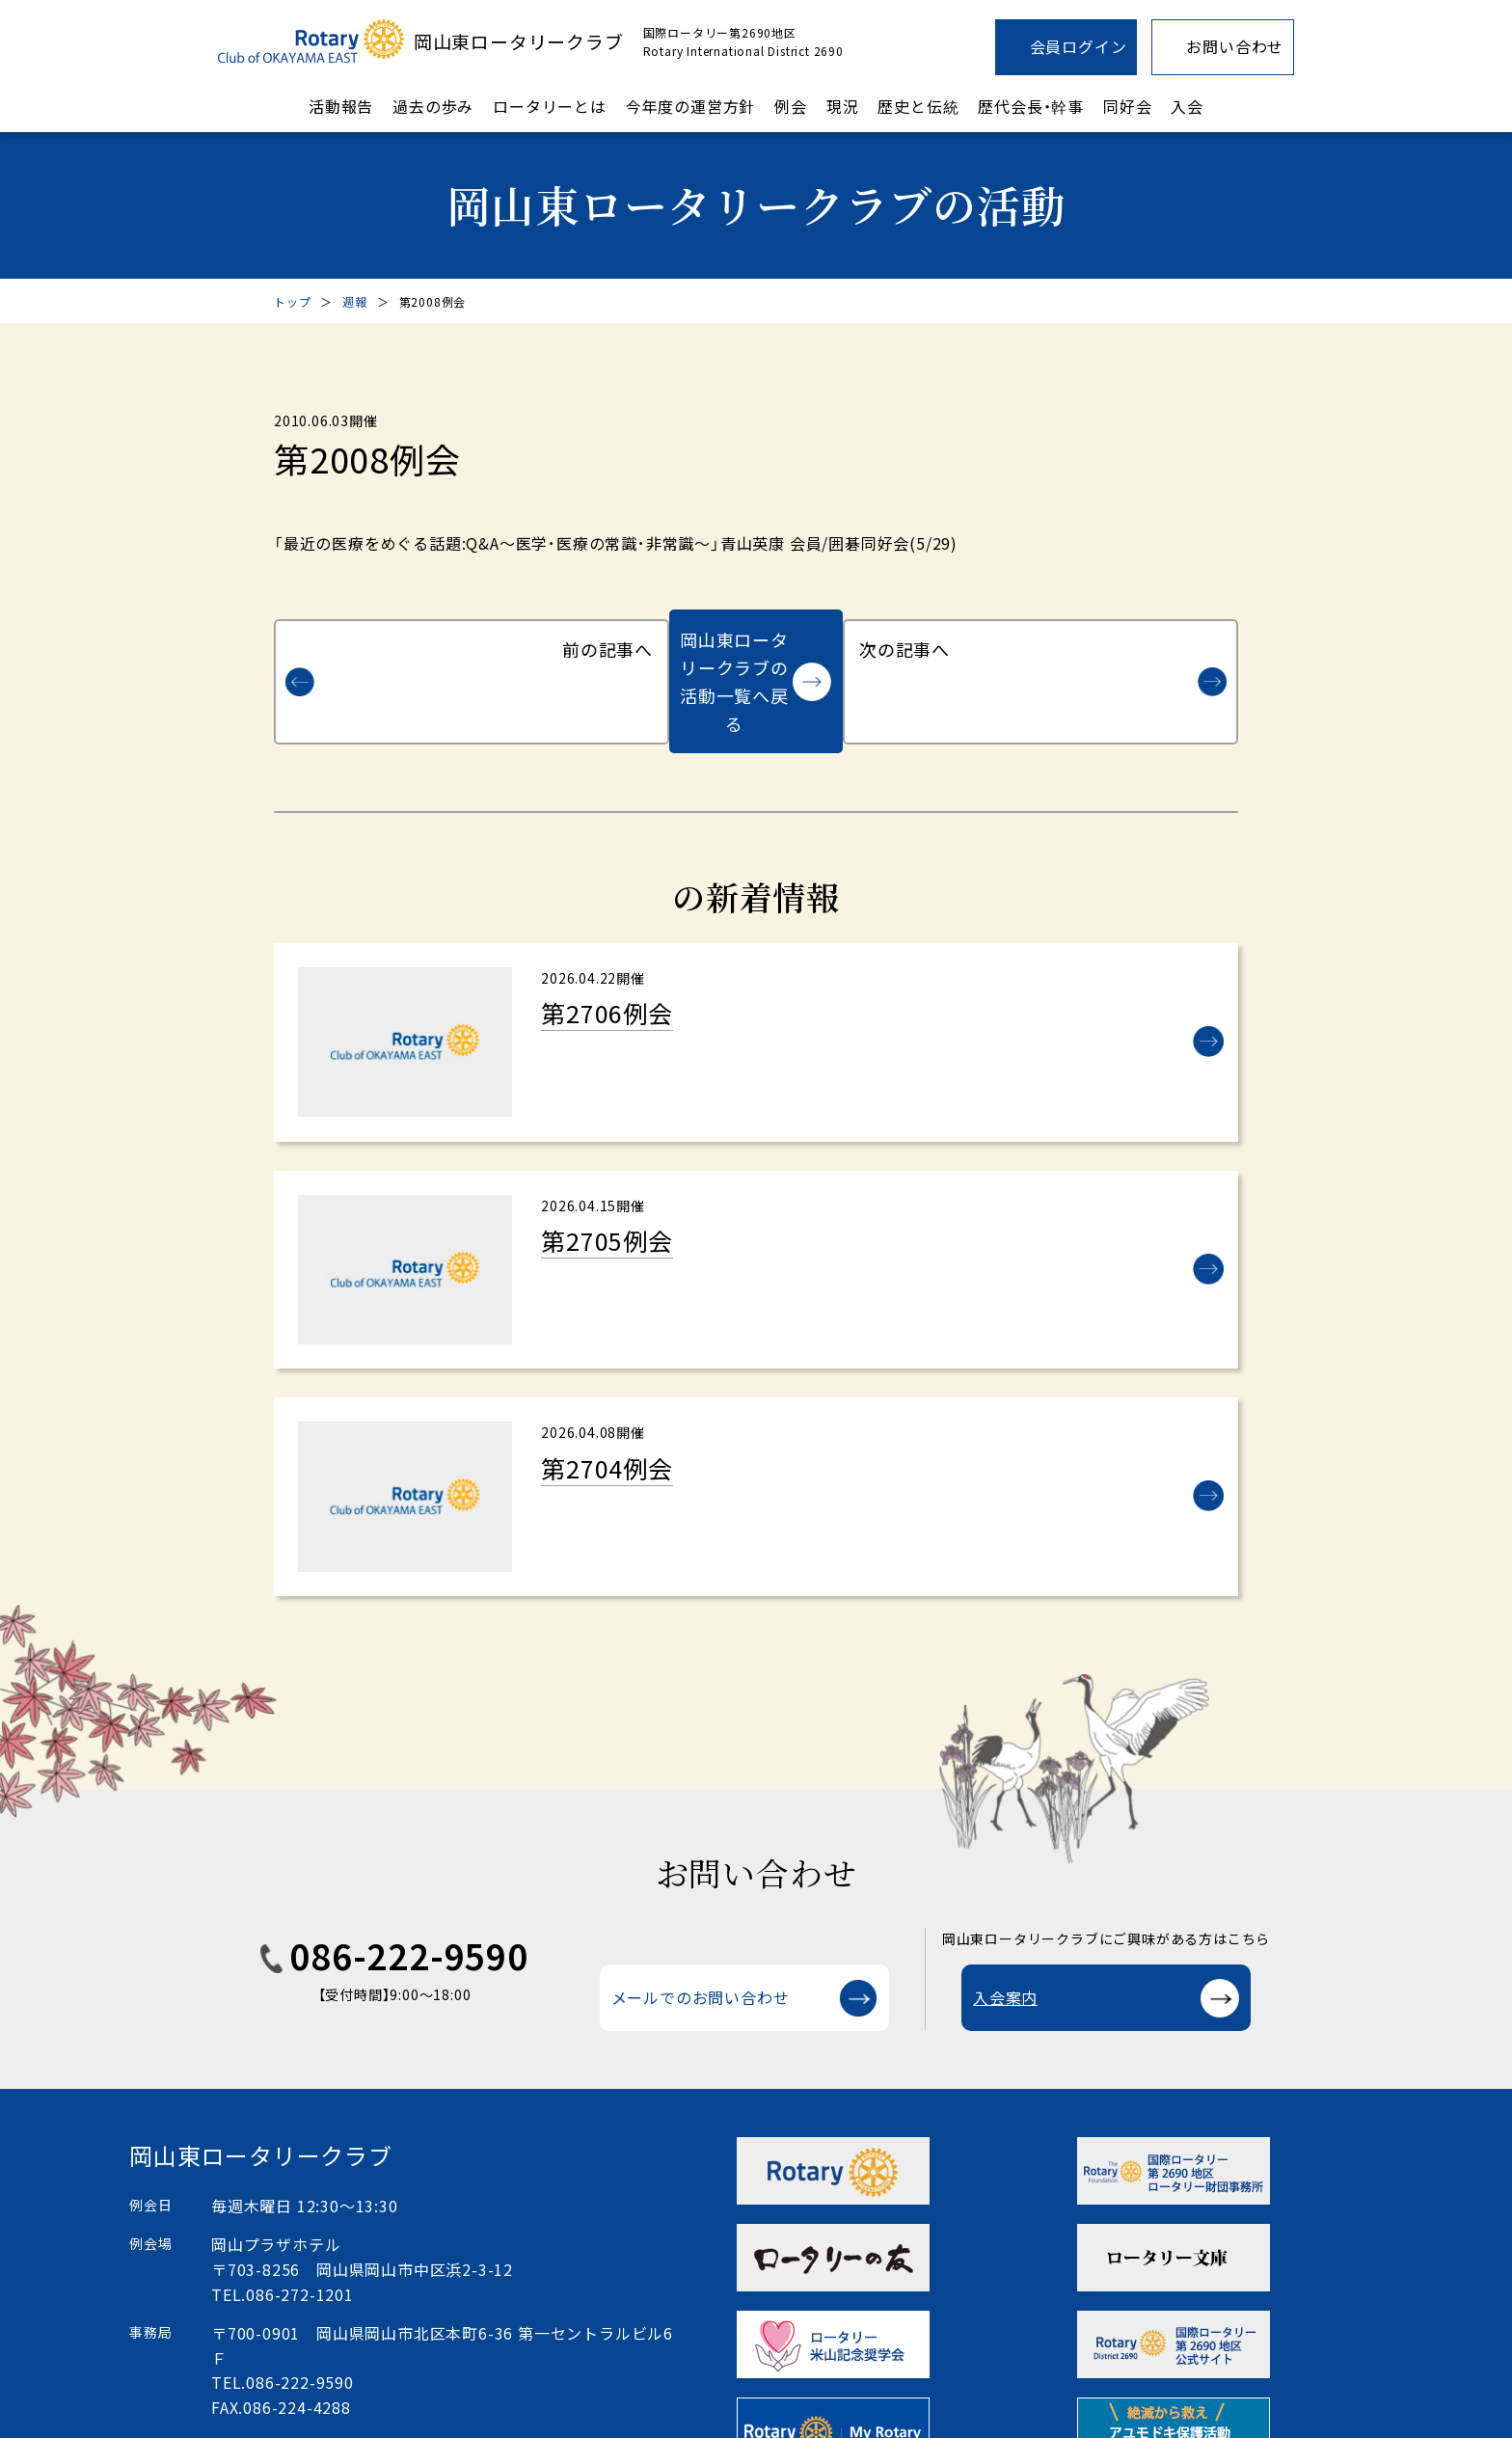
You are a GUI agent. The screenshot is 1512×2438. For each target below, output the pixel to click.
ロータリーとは (550, 106)
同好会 (1127, 106)
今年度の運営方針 (690, 106)
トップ (292, 301)
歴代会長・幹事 (1031, 106)
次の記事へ (1126, 639)
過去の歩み (432, 106)
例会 (790, 106)
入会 (1187, 106)
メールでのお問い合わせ (700, 1941)
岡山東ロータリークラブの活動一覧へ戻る (734, 639)
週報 (354, 301)
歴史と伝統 (918, 106)
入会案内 (1005, 1941)
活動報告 (341, 106)
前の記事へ (385, 639)
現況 (842, 106)
